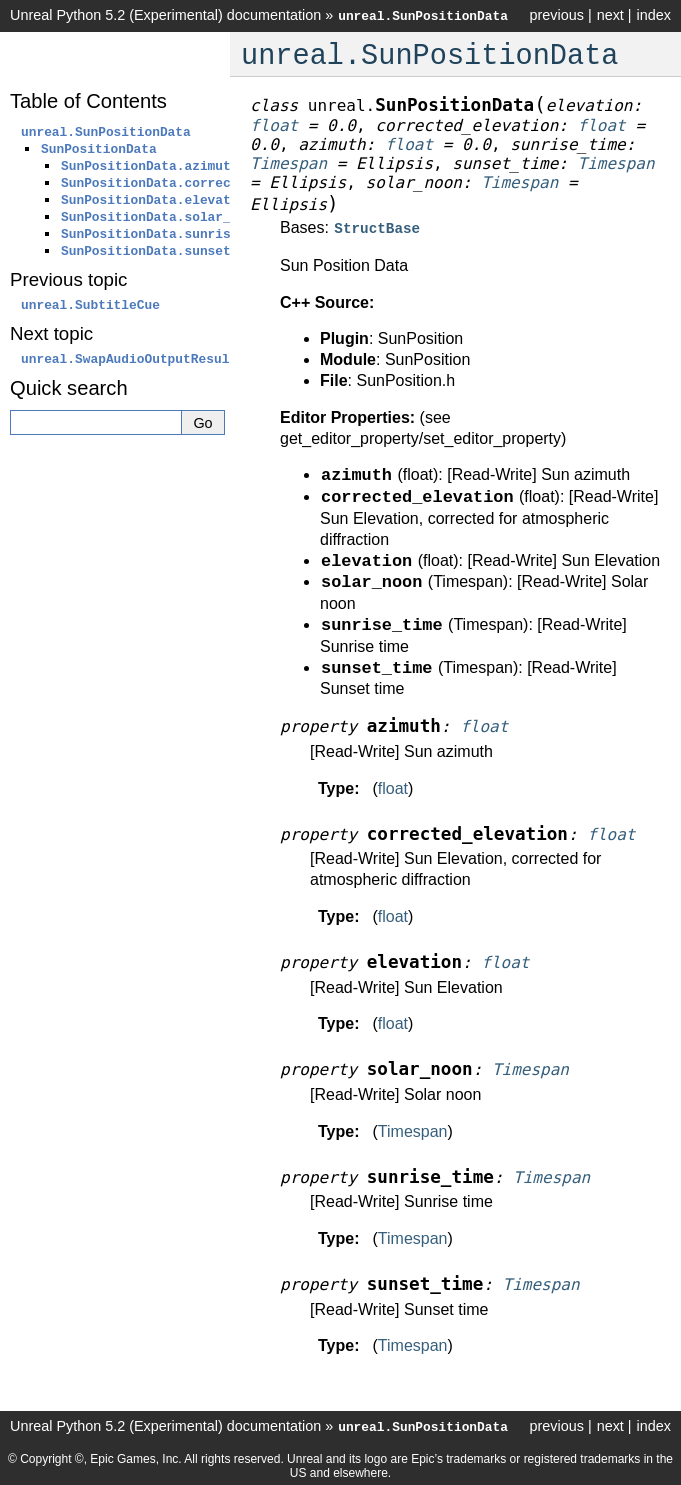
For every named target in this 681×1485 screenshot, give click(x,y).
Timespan (413, 1129)
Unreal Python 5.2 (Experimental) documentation (165, 15)
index (654, 15)
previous (556, 15)
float (393, 786)
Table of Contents (88, 101)
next (610, 15)
